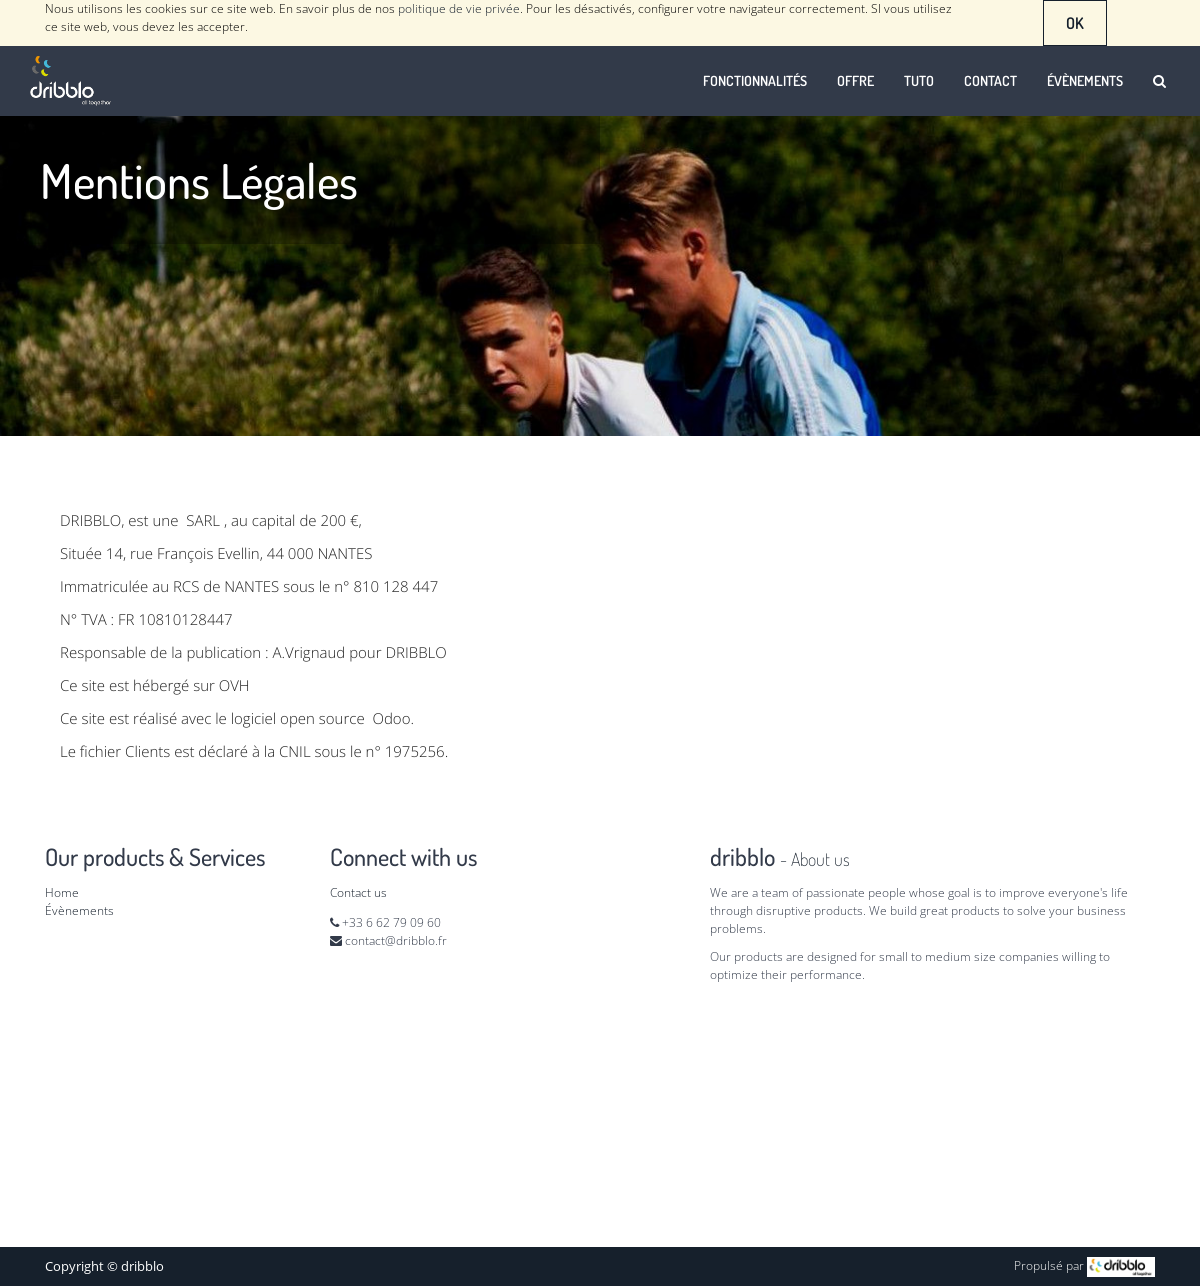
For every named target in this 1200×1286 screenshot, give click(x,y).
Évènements (79, 910)
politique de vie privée (459, 8)
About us (820, 859)
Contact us (358, 892)
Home (62, 892)
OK (1075, 23)
